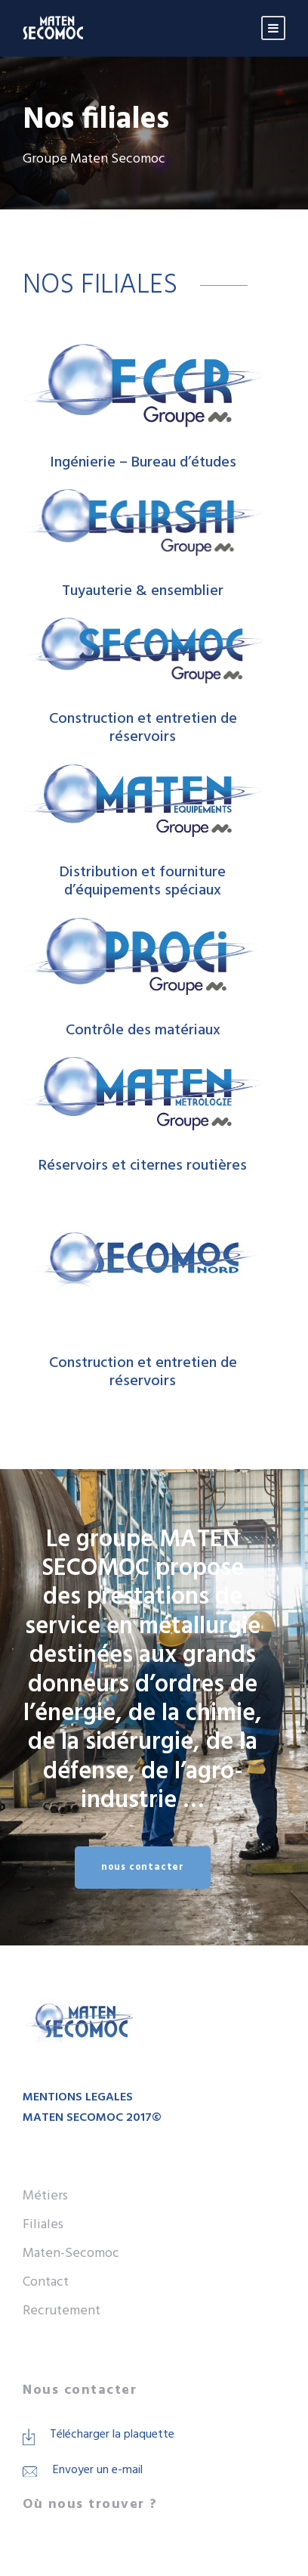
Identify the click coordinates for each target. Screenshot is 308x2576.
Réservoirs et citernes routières (142, 1166)
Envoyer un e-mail (98, 2470)
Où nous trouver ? (90, 2505)
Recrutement (61, 2311)
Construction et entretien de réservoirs (143, 728)
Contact (46, 2282)
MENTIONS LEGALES (78, 2097)
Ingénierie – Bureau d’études (143, 463)
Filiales (43, 2225)
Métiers (45, 2196)
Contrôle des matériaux (143, 1030)
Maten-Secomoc (71, 2253)
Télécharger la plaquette (112, 2434)
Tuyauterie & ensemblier (142, 591)
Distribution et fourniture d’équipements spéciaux (143, 881)
